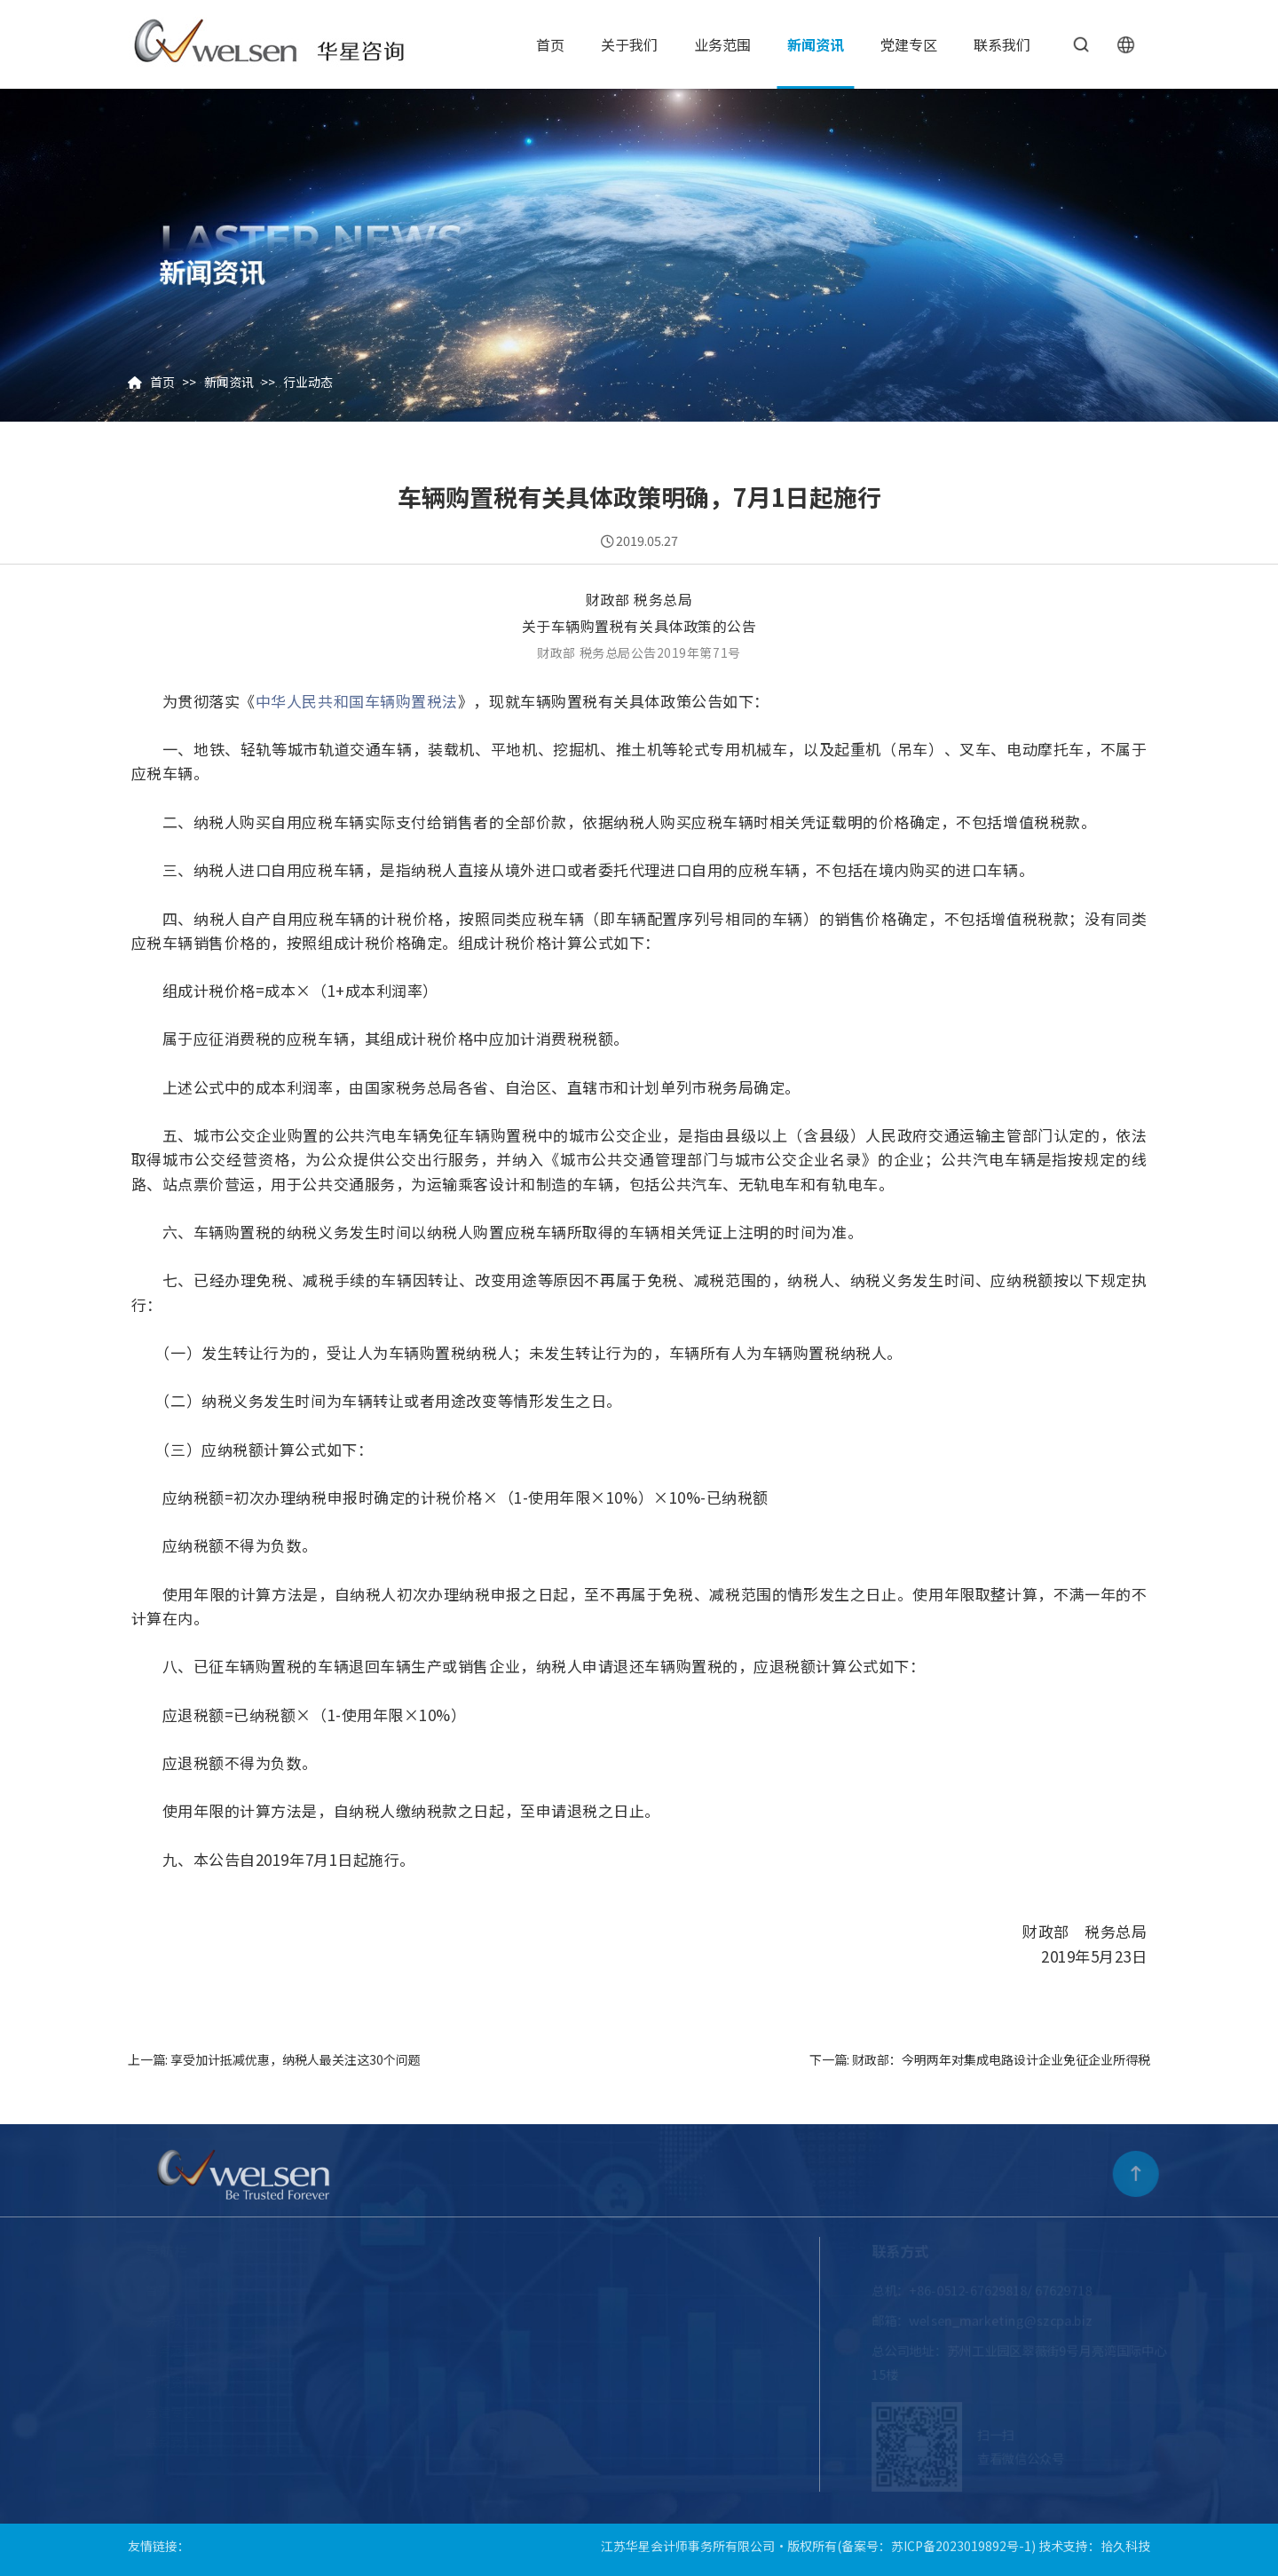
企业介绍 (303, 2289)
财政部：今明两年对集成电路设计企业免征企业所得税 (1001, 2059)
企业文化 (303, 2320)
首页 (550, 44)
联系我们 (1002, 44)
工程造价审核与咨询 (606, 2289)
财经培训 (575, 2381)
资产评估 (575, 2350)
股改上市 (451, 2320)
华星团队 (303, 2350)
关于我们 (629, 44)
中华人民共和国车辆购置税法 (357, 701)
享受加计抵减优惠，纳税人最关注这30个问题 (295, 2059)
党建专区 (908, 44)
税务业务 (451, 2381)
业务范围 (722, 44)
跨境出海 (575, 2320)
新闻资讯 (815, 44)
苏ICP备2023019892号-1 (961, 2539)
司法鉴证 (451, 2350)
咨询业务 (451, 2411)
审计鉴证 (451, 2289)
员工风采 (303, 2381)
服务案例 (575, 2441)
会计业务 (451, 2441)
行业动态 (308, 382)
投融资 (569, 2411)
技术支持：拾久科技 (1094, 2539)
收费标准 (303, 2411)
